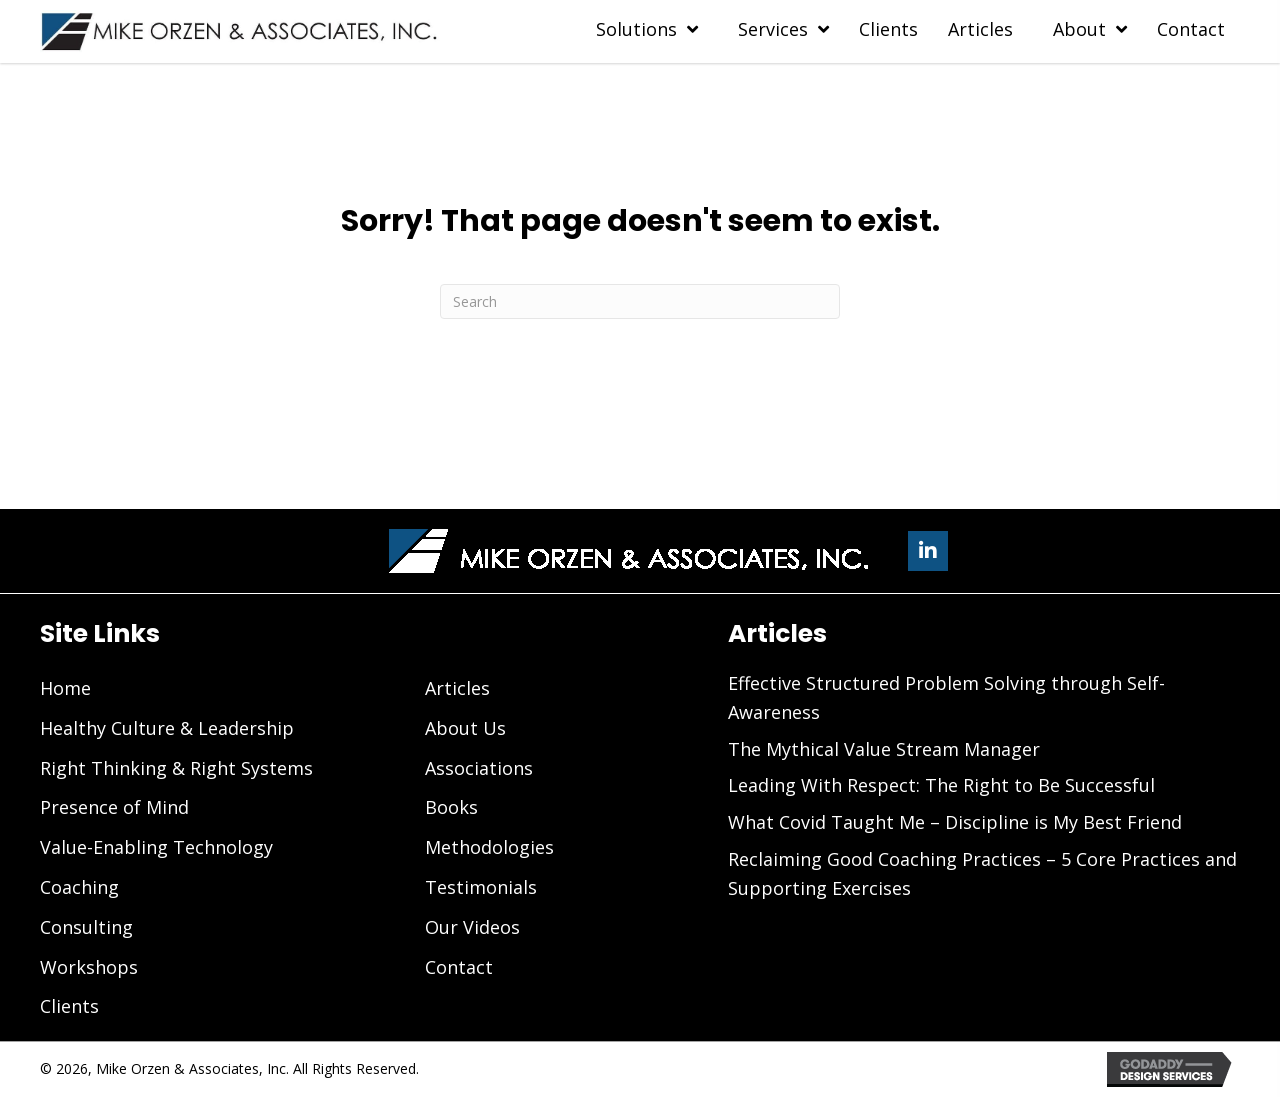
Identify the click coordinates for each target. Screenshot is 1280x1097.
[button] (928, 551)
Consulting (86, 927)
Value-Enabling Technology (156, 847)
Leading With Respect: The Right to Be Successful (941, 785)
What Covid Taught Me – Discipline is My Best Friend (955, 822)
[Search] (640, 301)
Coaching (79, 887)
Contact (459, 967)
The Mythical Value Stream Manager (884, 749)
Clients (69, 1006)
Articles (457, 688)
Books (451, 807)
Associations (479, 768)
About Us (465, 728)
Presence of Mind (114, 807)
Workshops (89, 967)
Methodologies (489, 847)
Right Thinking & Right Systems (176, 768)
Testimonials (481, 887)
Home (65, 688)
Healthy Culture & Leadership (167, 728)
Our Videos (472, 927)
